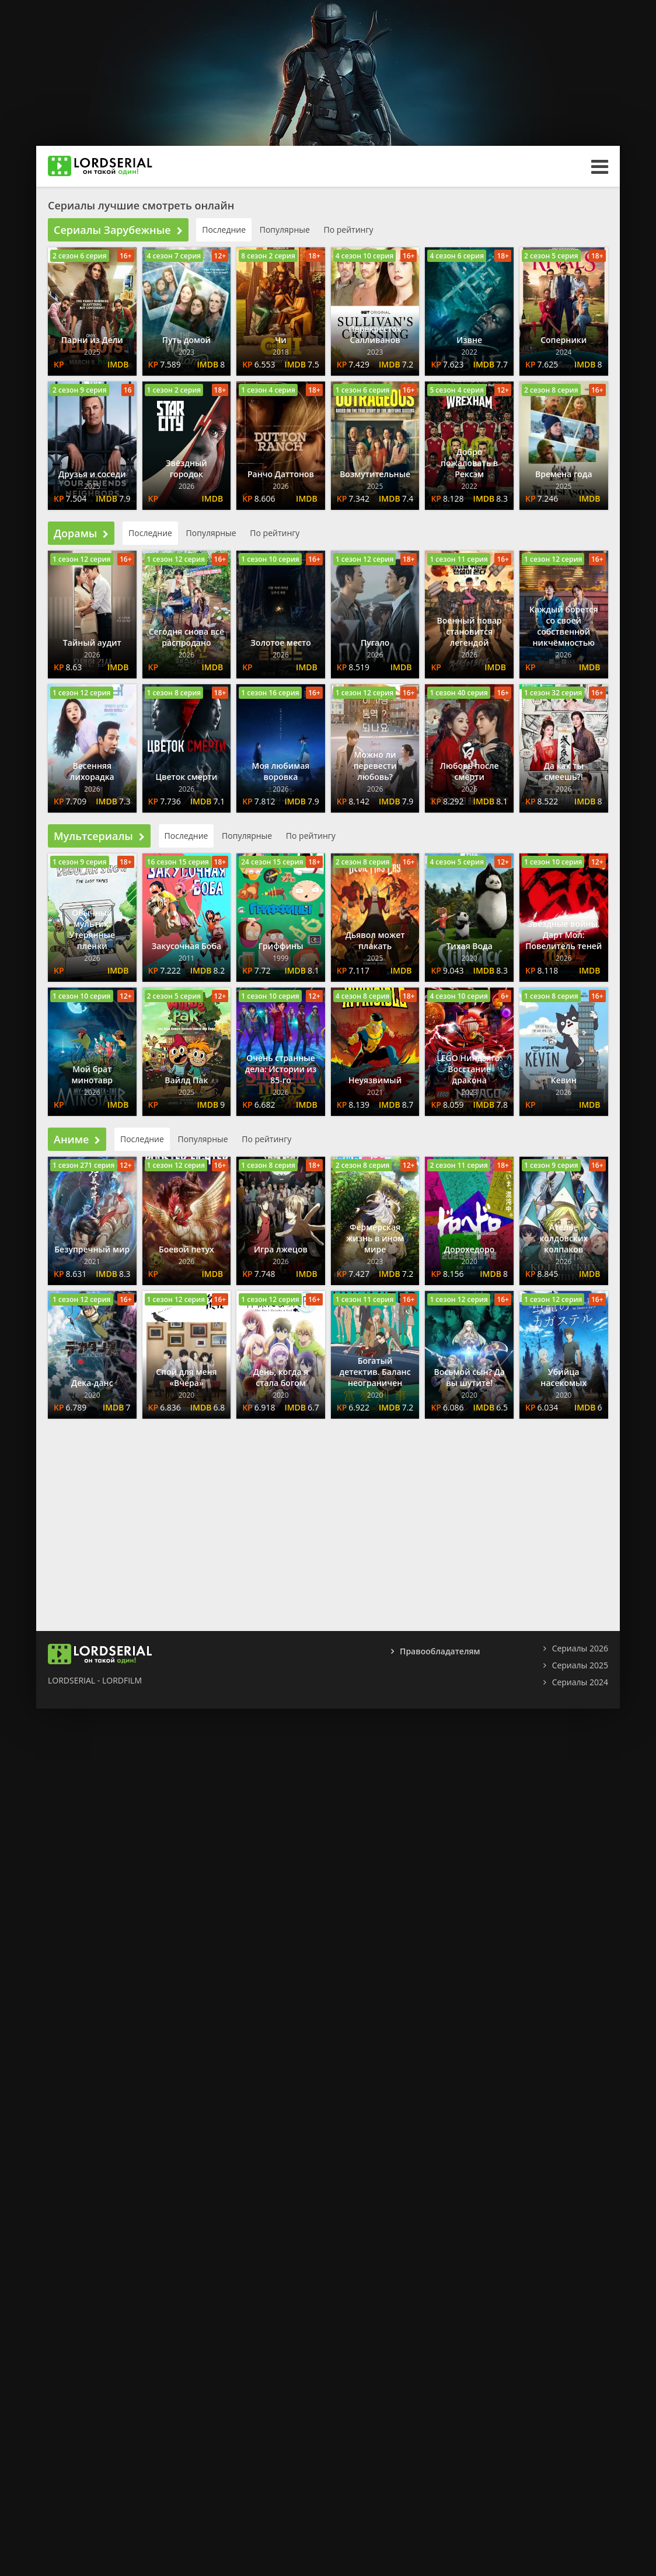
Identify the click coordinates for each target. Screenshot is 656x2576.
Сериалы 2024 (580, 1682)
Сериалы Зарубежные (118, 230)
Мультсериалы (99, 836)
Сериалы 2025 (580, 1665)
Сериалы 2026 (580, 1648)
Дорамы (81, 533)
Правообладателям (440, 1651)
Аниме (77, 1139)
